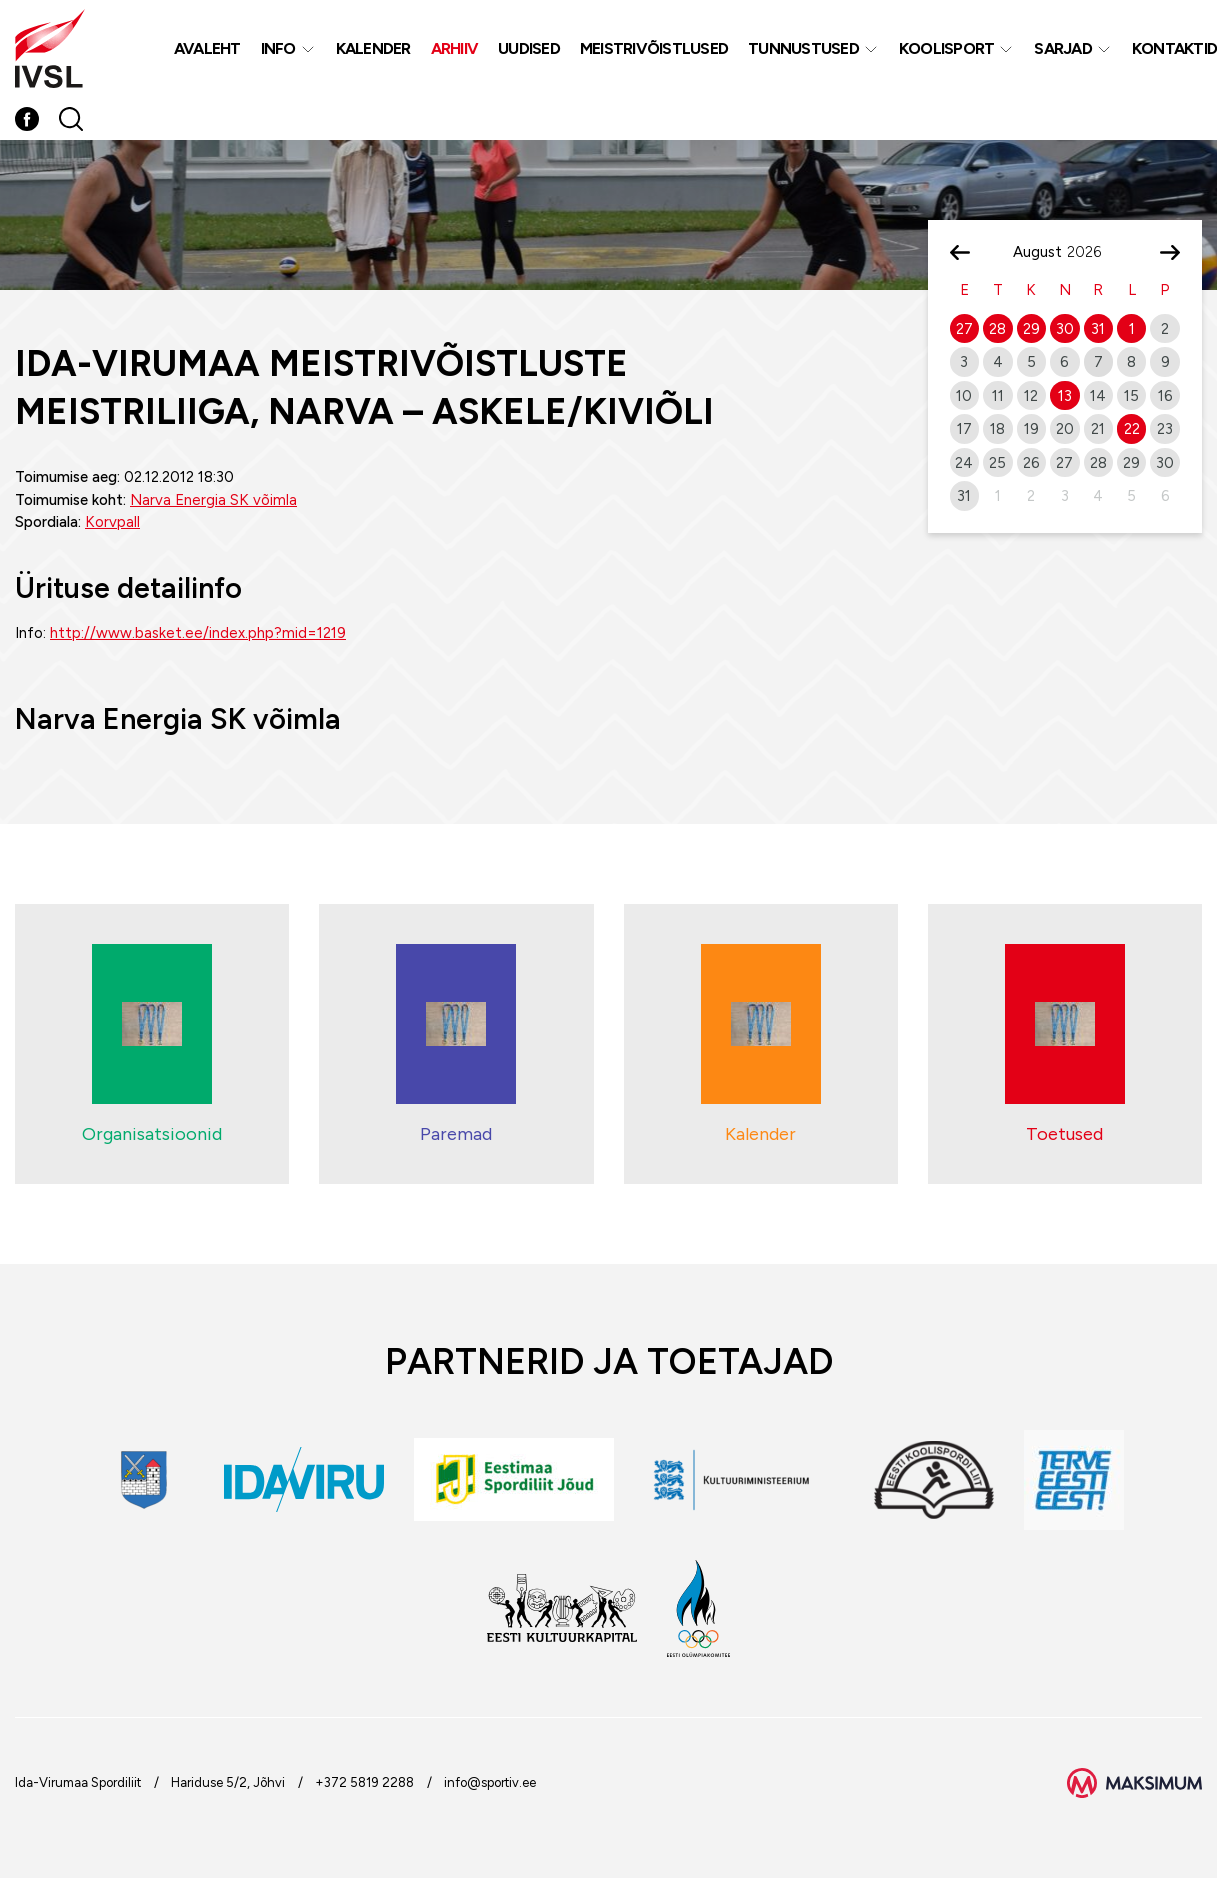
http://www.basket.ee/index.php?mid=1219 (198, 633)
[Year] (1092, 252)
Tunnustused (803, 48)
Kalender (373, 48)
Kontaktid (1174, 48)
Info (278, 48)
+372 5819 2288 (364, 1782)
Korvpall (112, 522)
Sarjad (1063, 48)
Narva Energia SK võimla (213, 500)
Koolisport (947, 48)
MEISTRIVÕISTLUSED (654, 48)
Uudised (529, 48)
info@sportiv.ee (490, 1782)
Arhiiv (455, 48)
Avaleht (207, 48)
